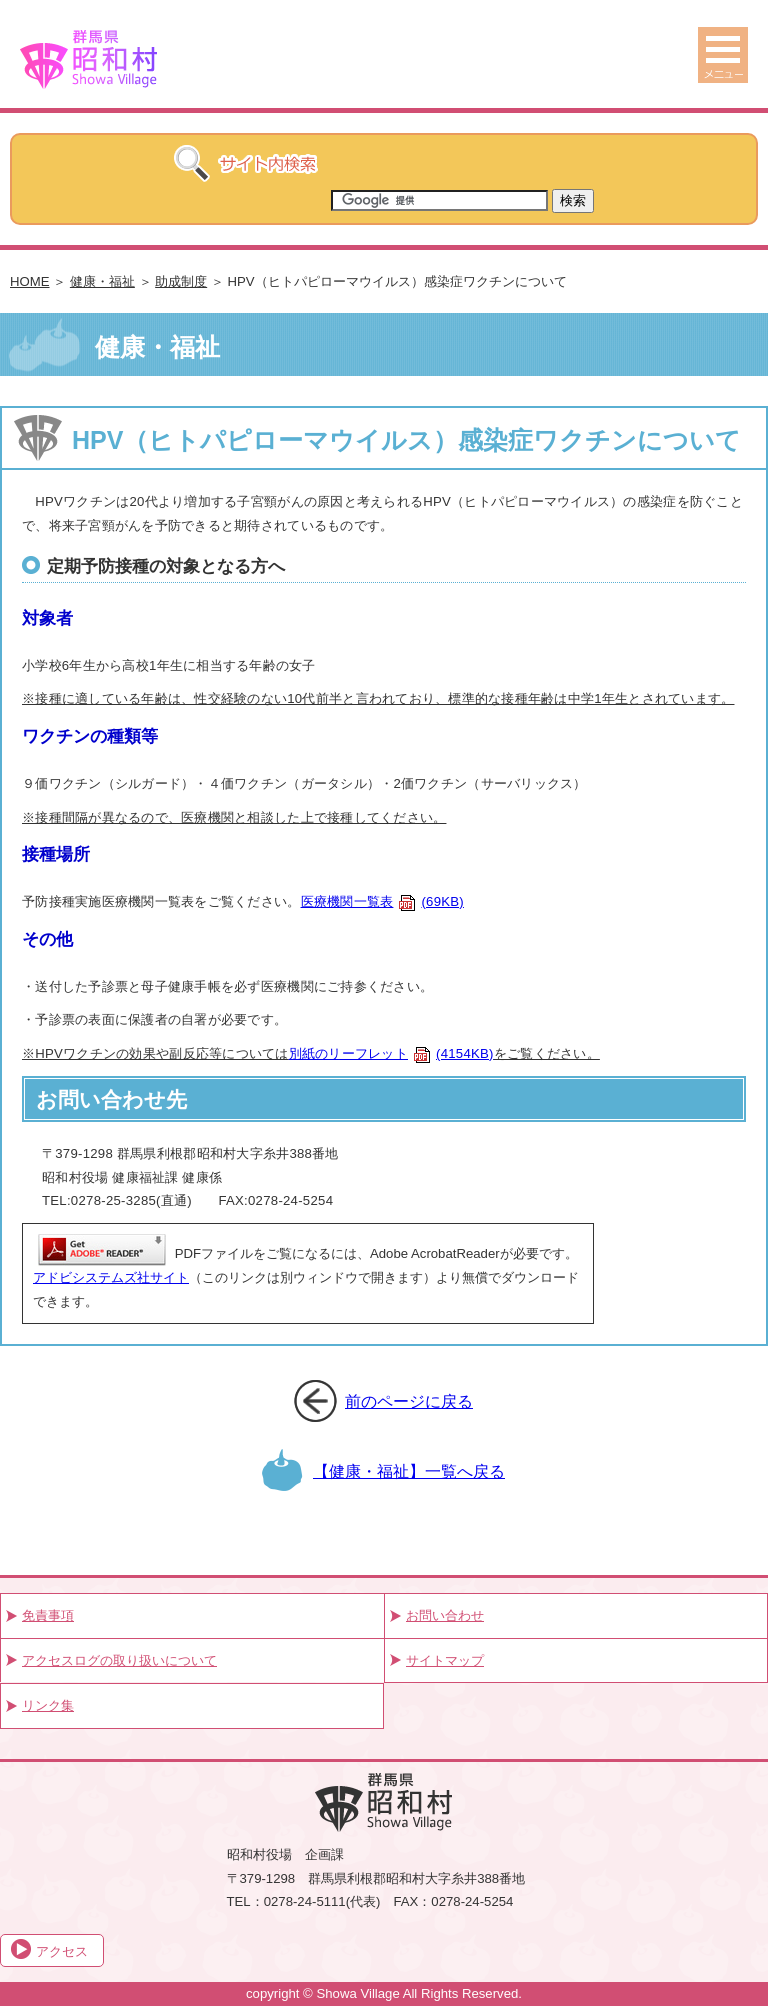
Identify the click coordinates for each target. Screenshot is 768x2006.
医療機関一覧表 (382, 901)
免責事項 (48, 1615)
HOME (30, 281)
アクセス (62, 1951)
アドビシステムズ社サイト (111, 1277)
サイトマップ (445, 1660)
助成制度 (181, 281)
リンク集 (48, 1705)
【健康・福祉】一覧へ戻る (409, 1471)
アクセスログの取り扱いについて (119, 1660)
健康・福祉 (102, 281)
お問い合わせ (445, 1615)
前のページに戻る (409, 1401)
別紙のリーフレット (391, 1053)
